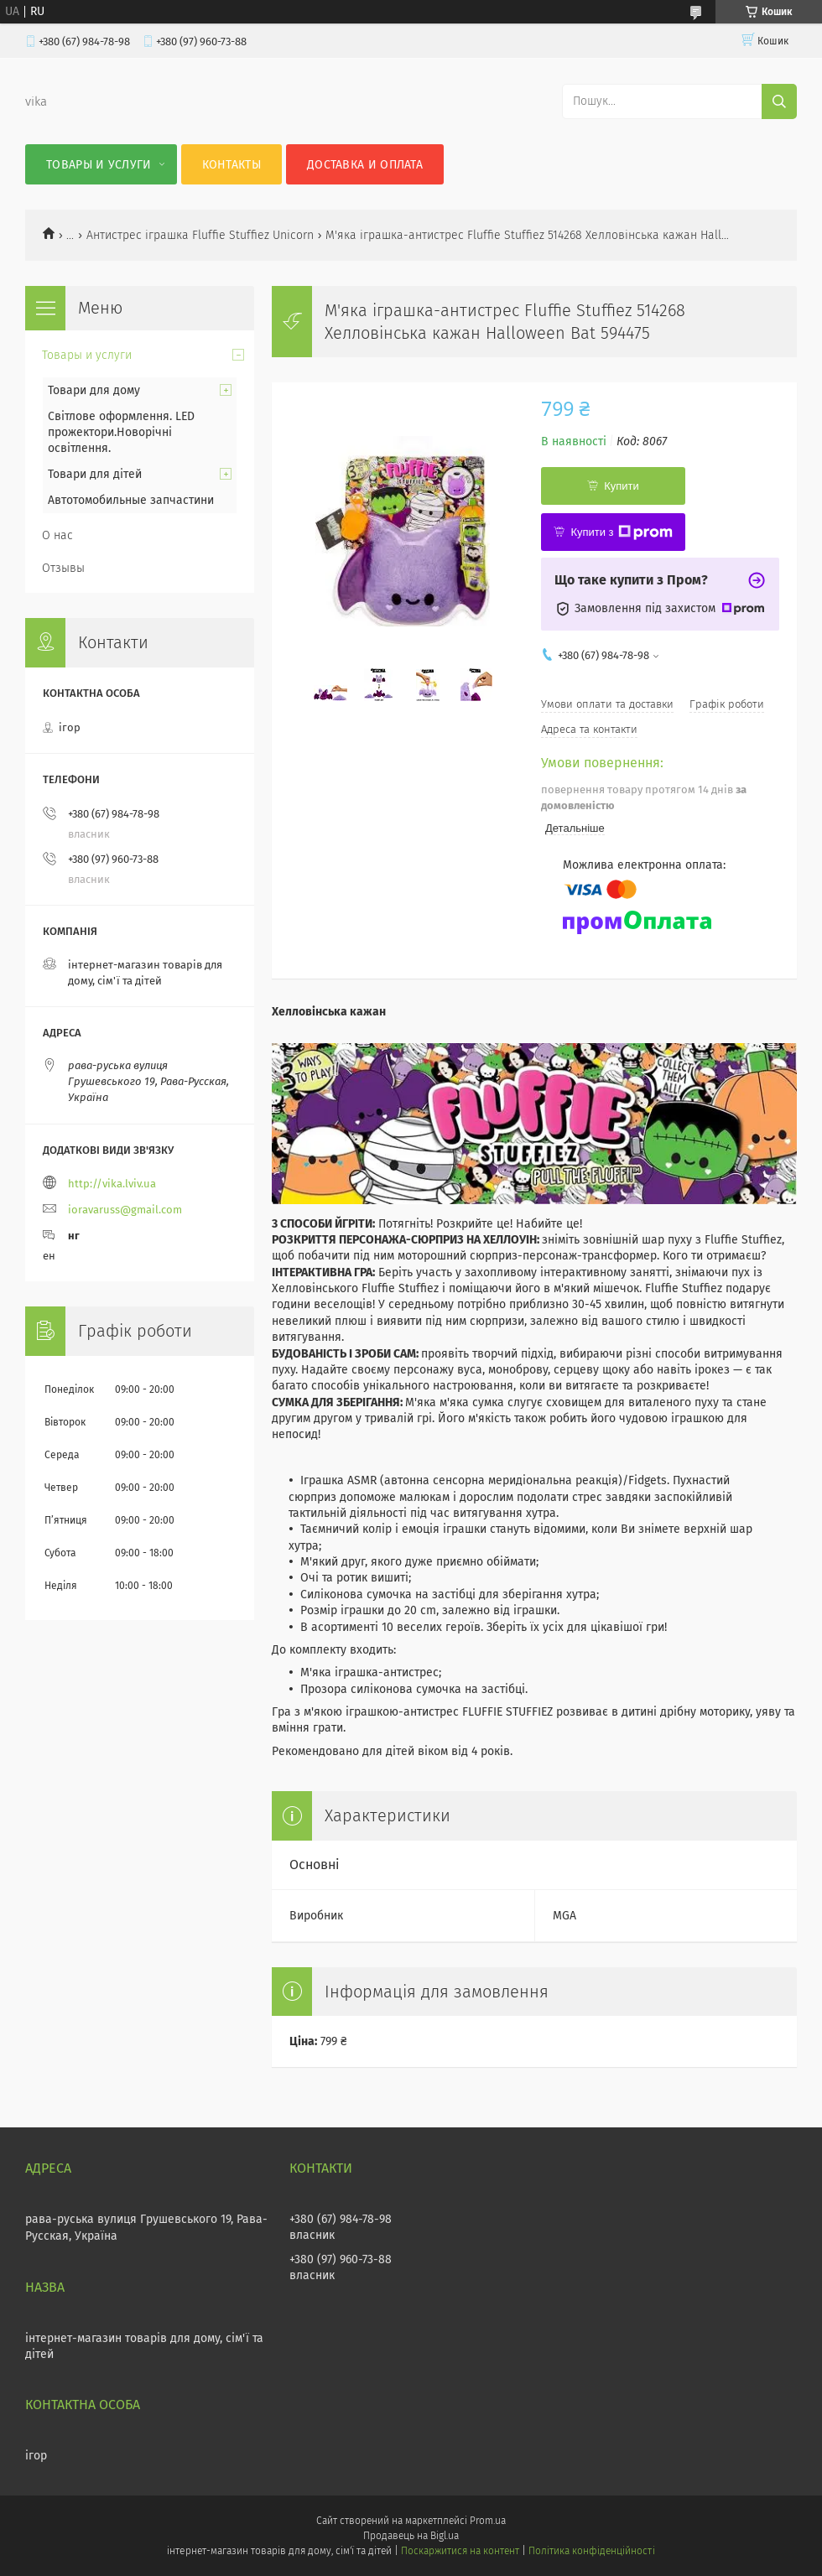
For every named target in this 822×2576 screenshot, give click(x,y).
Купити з (621, 532)
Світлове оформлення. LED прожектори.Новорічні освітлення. (121, 432)
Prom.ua (488, 2521)
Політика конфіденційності (591, 2551)
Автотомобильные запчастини (131, 500)
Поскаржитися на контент (460, 2551)
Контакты (231, 165)
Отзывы (63, 568)
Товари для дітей (95, 474)
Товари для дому (94, 390)
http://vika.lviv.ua (112, 1183)
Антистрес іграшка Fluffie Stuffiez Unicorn (200, 235)
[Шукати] (779, 101)
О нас (57, 535)
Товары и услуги (99, 165)
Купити (621, 486)
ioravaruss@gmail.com (125, 1209)
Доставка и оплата (365, 165)
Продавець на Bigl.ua (411, 2536)
